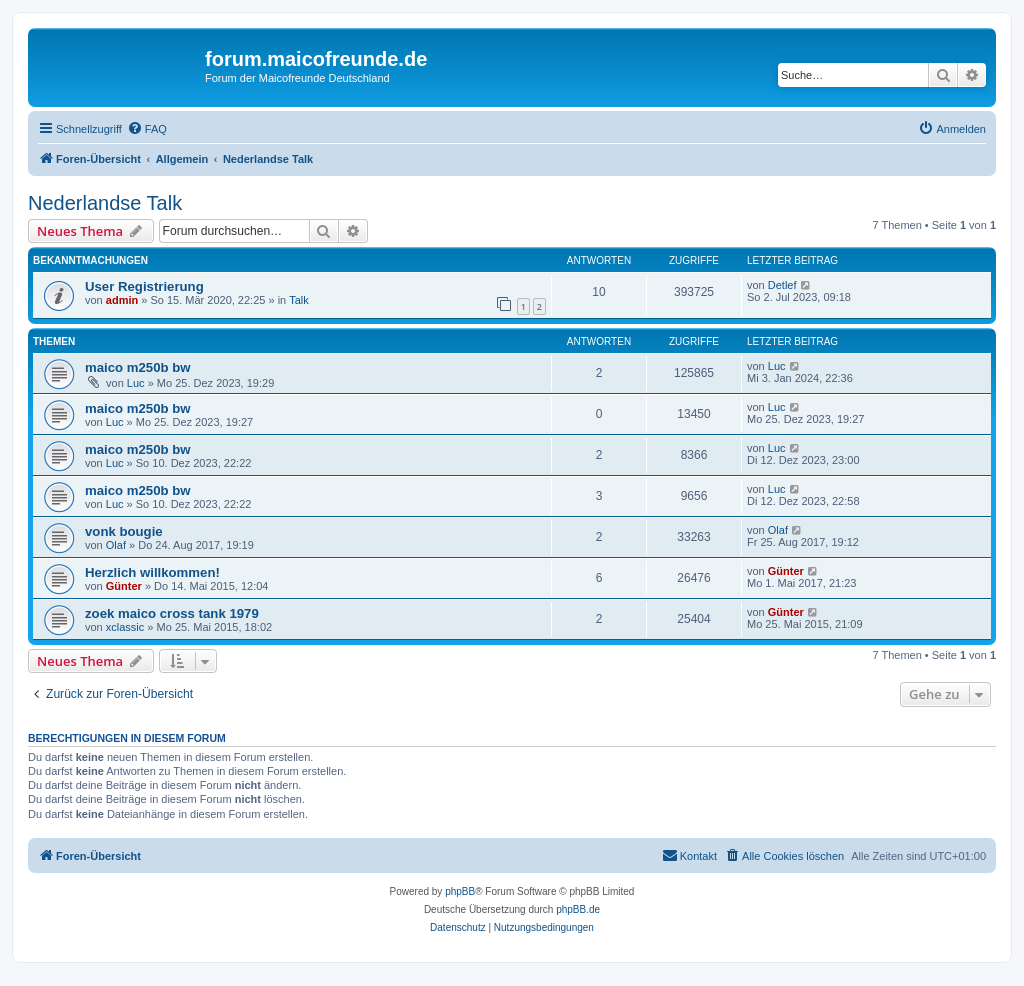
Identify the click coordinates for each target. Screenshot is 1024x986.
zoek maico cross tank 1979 (172, 613)
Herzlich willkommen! (152, 572)
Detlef (782, 285)
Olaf (116, 545)
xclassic (125, 627)
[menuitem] (147, 129)
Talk (299, 300)
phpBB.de (578, 909)
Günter (124, 586)
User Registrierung (144, 286)
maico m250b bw (138, 367)
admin (122, 300)
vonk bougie (124, 531)
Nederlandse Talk (105, 203)
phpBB (460, 891)
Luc (136, 383)
